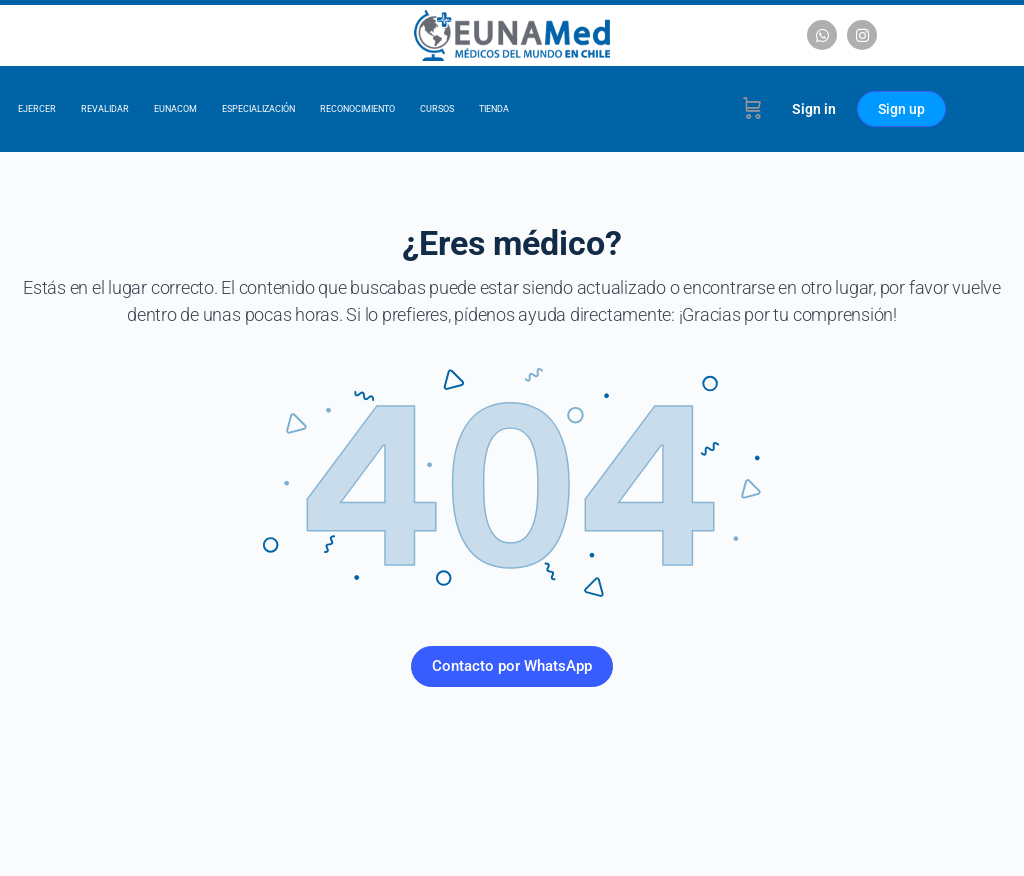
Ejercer (37, 109)
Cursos (437, 109)
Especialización (258, 109)
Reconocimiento (357, 109)
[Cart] (752, 109)
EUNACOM (175, 109)
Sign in (814, 109)
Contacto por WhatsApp (512, 666)
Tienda (494, 109)
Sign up (901, 109)
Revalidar (105, 109)
